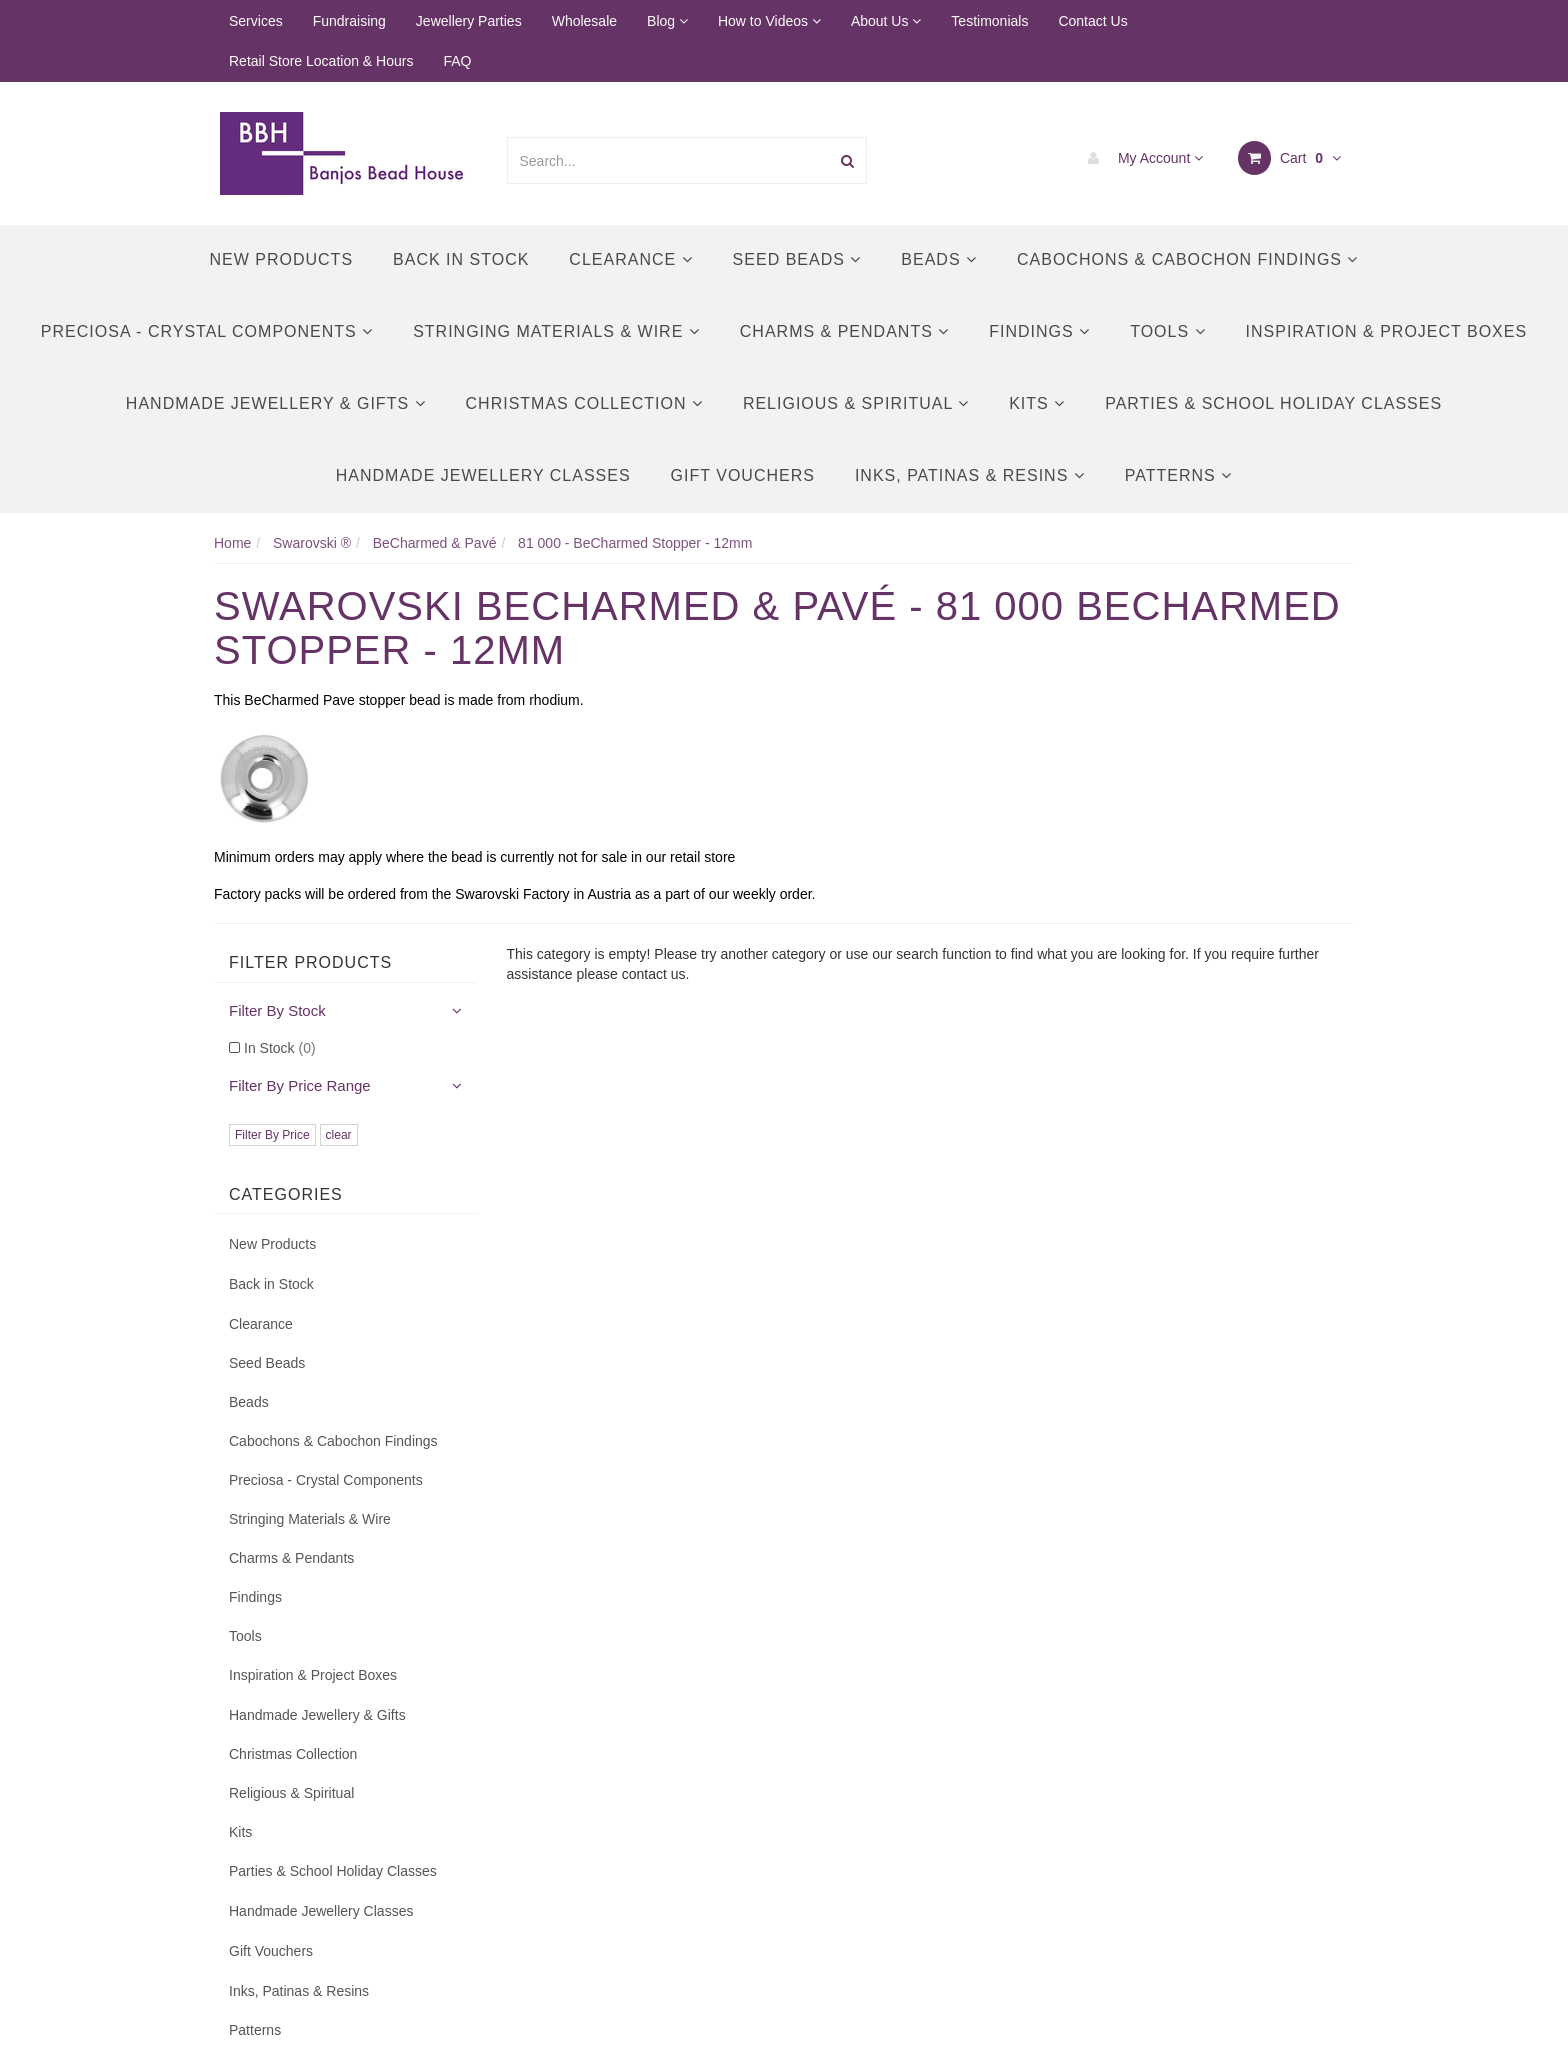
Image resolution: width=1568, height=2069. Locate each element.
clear (339, 1135)
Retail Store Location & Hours (321, 61)
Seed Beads (797, 259)
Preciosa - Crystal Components (207, 331)
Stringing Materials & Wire (556, 331)
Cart (1289, 158)
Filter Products (310, 962)
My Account (1140, 158)
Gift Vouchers (743, 475)
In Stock (280, 1048)
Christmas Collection (584, 403)
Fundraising (349, 21)
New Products (282, 259)
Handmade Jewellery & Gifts (276, 403)
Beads (939, 259)
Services (256, 21)
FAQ (457, 61)
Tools (1167, 331)
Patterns (1178, 475)
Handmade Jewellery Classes (483, 475)
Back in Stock (461, 259)
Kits (1037, 403)
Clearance (630, 259)
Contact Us (1092, 21)
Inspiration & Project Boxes (1387, 331)
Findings (1039, 331)
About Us (886, 21)
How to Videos (769, 21)
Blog (667, 21)
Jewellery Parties (469, 21)
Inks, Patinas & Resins (970, 475)
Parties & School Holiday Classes (1273, 403)
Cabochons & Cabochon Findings (1187, 259)
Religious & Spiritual (856, 403)
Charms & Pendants (844, 331)
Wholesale (584, 21)
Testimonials (989, 21)
